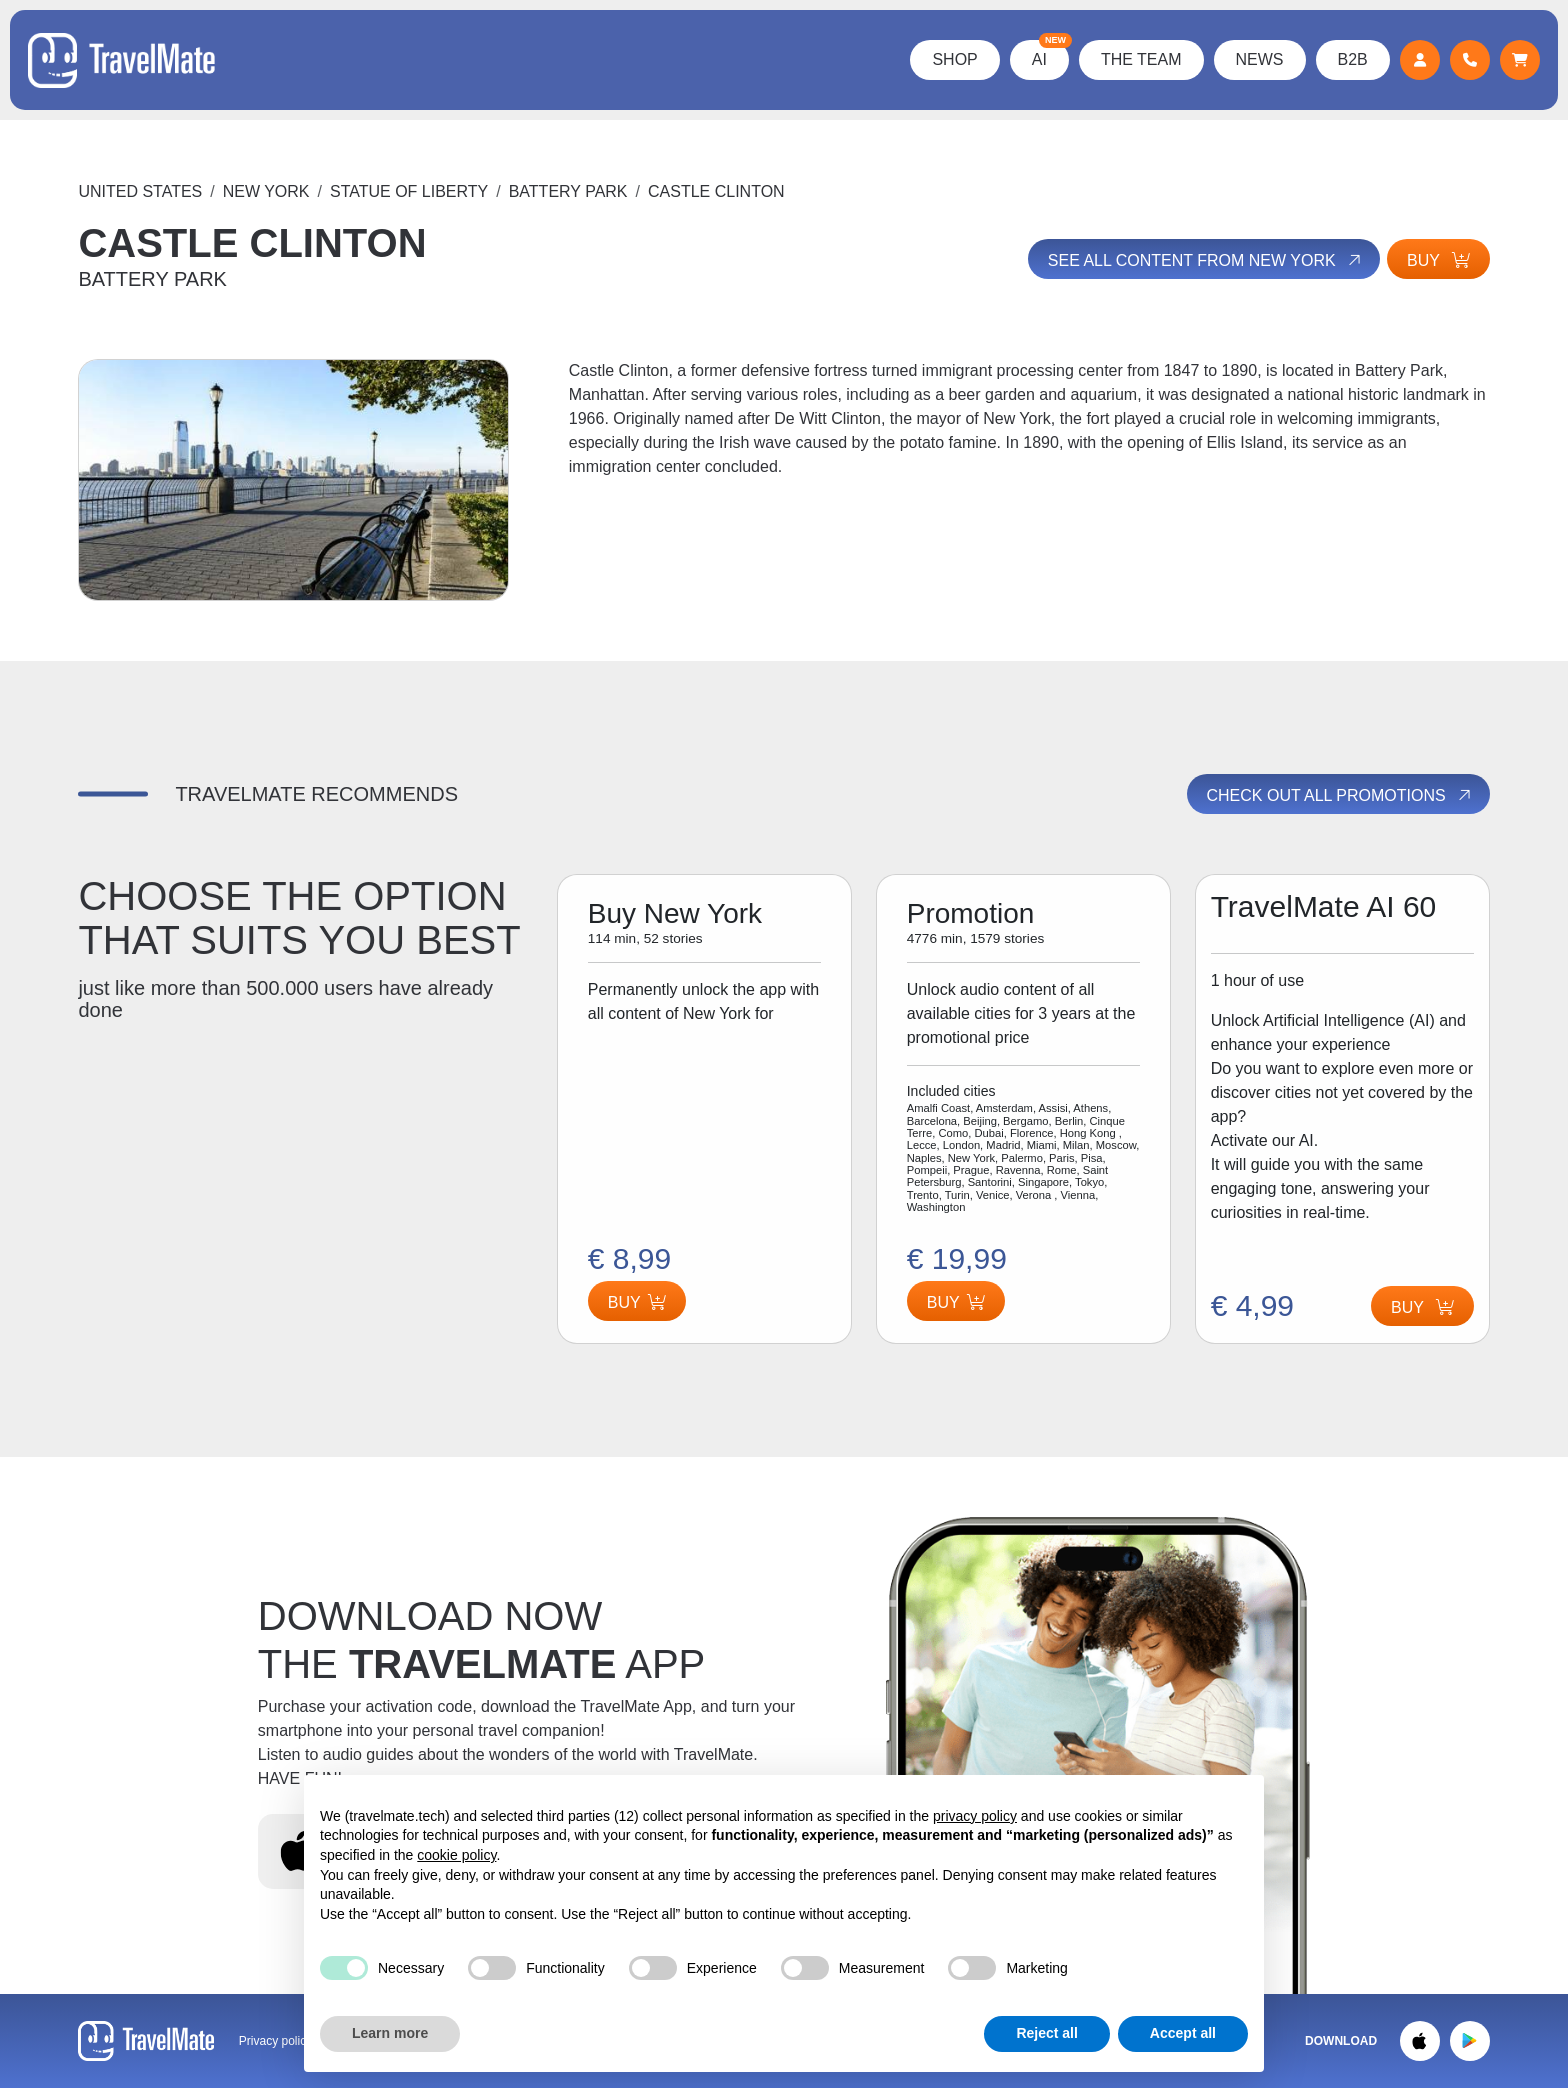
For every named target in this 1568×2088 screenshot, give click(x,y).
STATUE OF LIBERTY (409, 191)
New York (266, 191)
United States (140, 191)
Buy (1438, 260)
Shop (953, 59)
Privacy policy (275, 2041)
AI (1048, 54)
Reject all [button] (1046, 2033)
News (1258, 59)
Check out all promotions (1340, 795)
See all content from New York (1203, 260)
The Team (1139, 59)
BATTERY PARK (568, 191)
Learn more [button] (390, 2033)
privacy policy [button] (975, 1816)
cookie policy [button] (456, 1855)
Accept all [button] (1183, 2033)
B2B (1351, 59)
